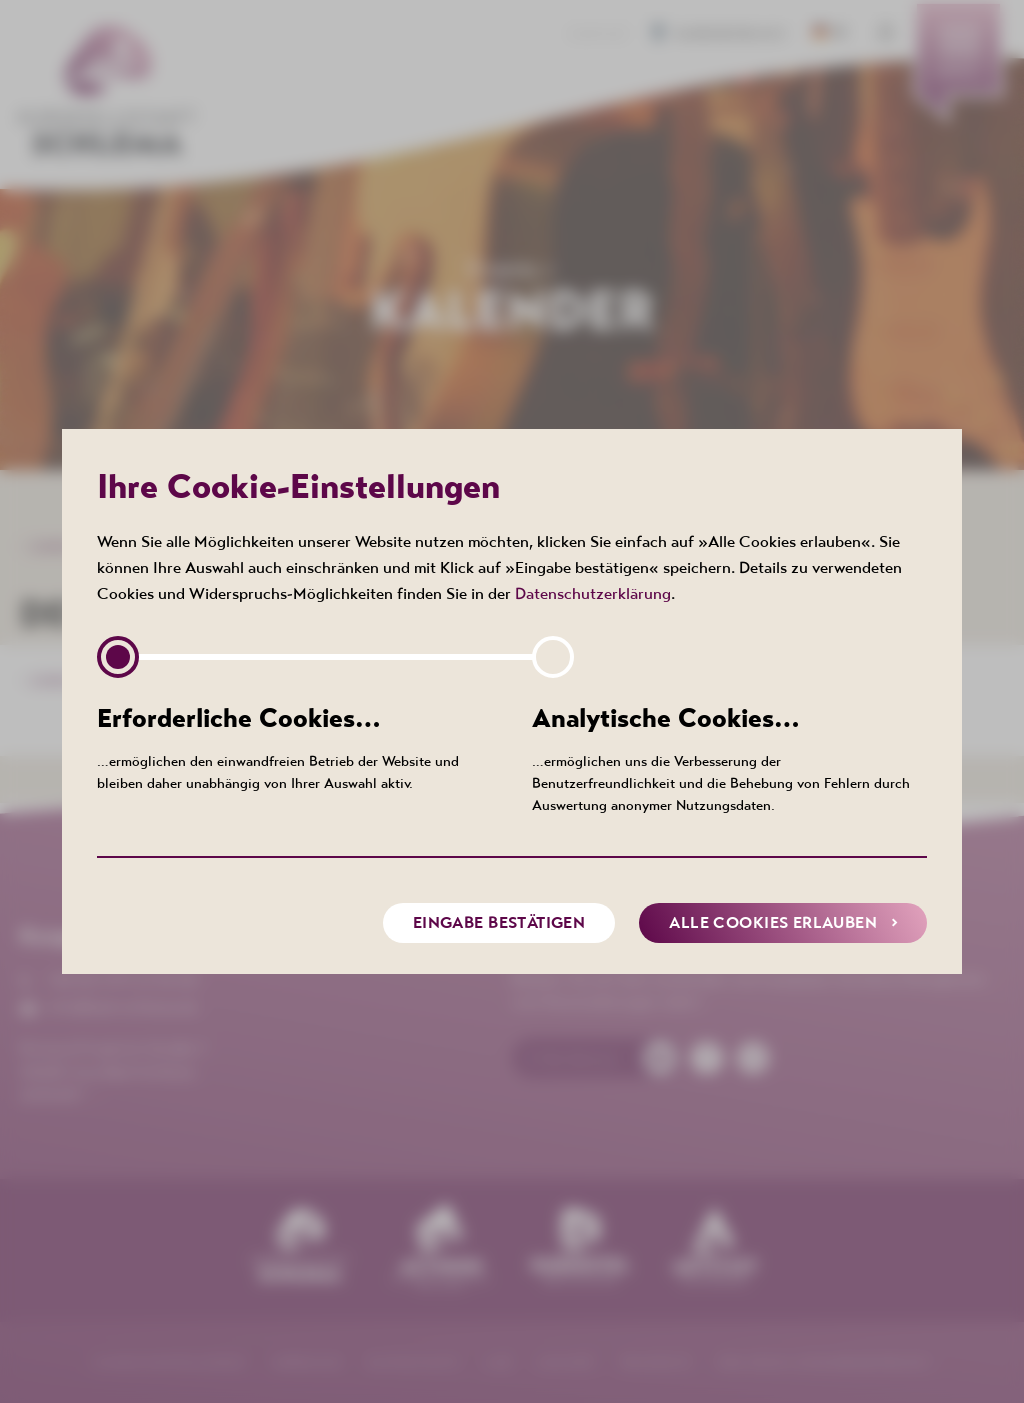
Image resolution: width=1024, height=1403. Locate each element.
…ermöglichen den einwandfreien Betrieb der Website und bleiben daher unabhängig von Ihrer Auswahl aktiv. (294, 746)
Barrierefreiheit (724, 34)
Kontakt (599, 34)
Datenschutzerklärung (593, 593)
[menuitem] (958, 65)
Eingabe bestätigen (499, 922)
